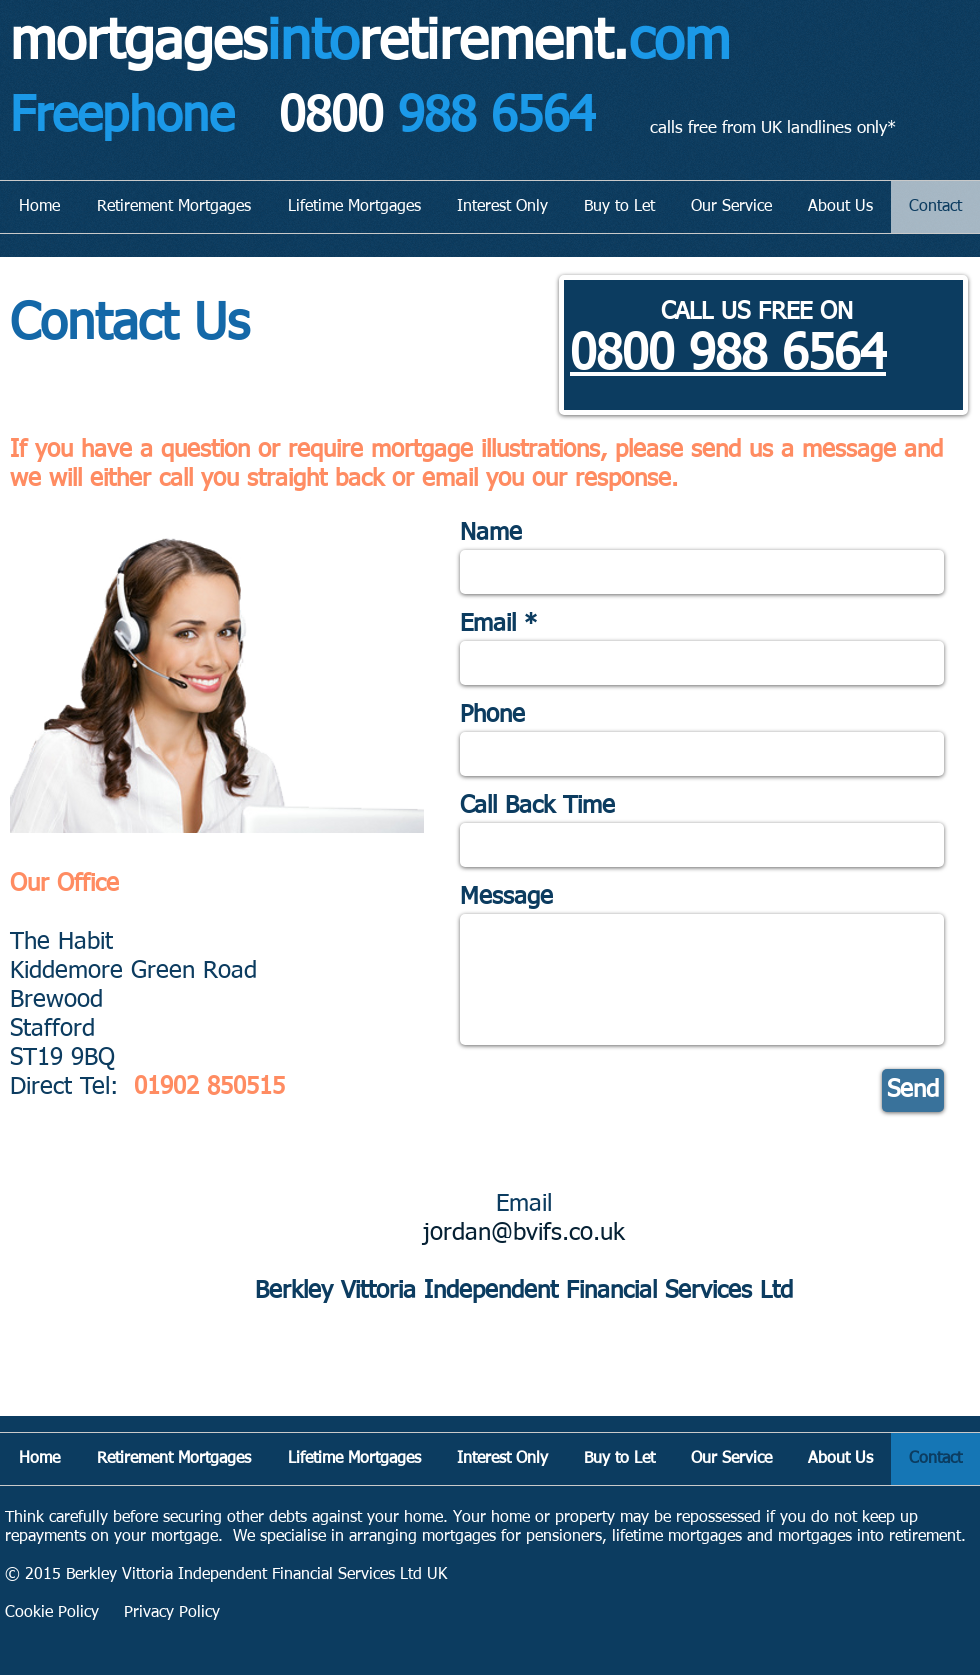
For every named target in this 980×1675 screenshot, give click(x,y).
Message (506, 897)
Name (491, 533)
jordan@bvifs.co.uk (524, 1233)
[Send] (913, 1090)
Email (488, 624)
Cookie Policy (52, 1613)
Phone (492, 715)
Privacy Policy (172, 1613)
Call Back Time (537, 806)
